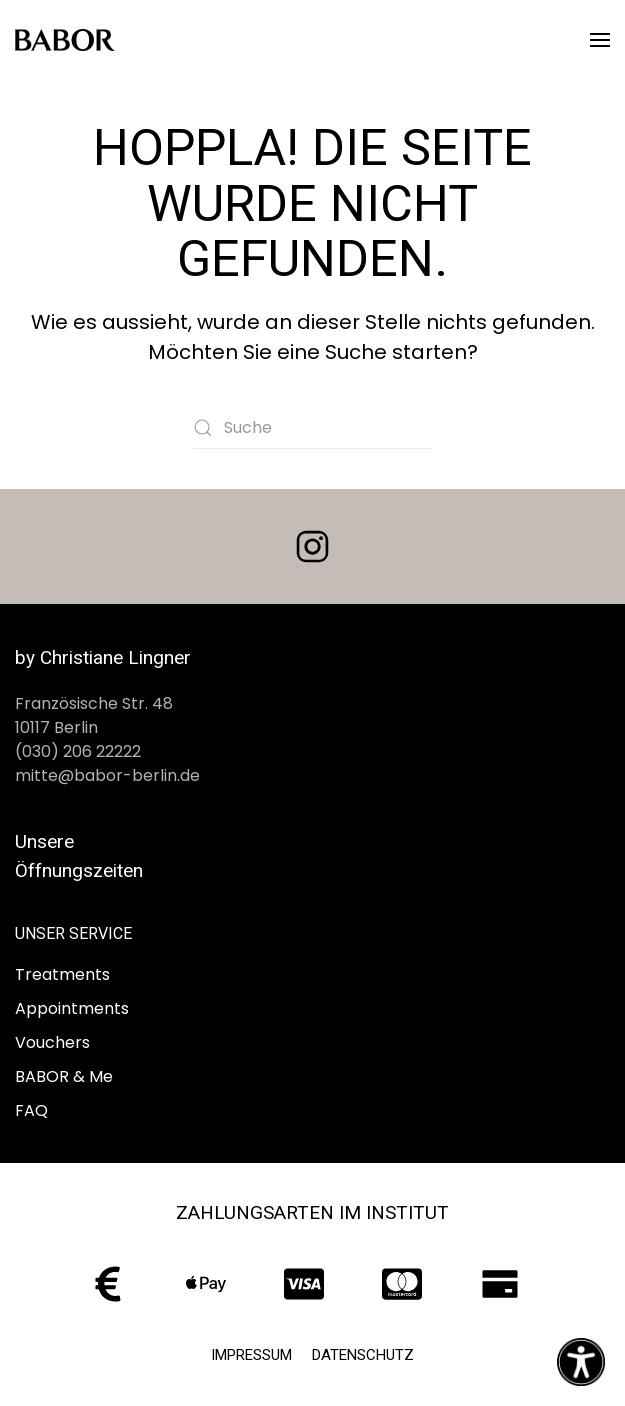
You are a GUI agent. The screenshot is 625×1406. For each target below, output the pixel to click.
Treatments (62, 974)
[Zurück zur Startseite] (65, 40)
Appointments (72, 1008)
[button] (600, 40)
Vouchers (52, 1042)
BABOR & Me (64, 1076)
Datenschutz (363, 1355)
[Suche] (313, 428)
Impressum (251, 1355)
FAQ (31, 1110)
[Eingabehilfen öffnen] (581, 1362)
